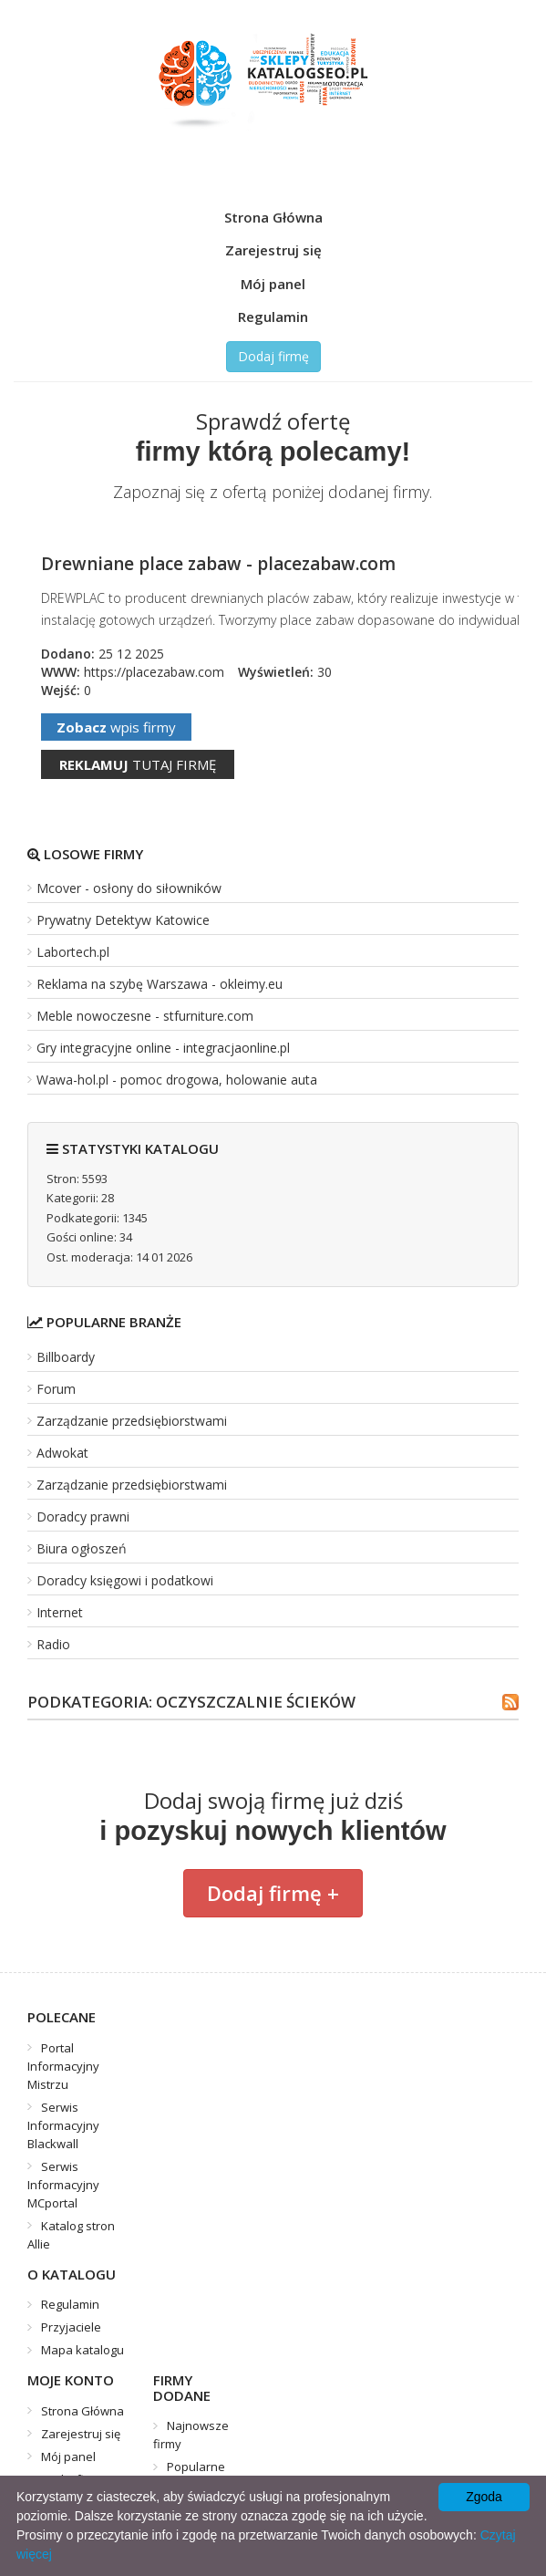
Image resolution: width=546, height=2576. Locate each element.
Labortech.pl (72, 952)
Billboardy (65, 1357)
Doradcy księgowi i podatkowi (124, 1580)
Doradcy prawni (82, 1516)
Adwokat (62, 1452)
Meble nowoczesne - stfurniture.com (144, 1015)
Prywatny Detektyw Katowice (123, 920)
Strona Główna (273, 217)
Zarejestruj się (273, 250)
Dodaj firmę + (273, 1892)
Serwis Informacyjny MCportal (63, 2184)
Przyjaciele (71, 2327)
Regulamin (273, 316)
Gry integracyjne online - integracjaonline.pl (163, 1047)
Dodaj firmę (273, 356)
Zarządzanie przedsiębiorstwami (131, 1420)
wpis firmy (116, 727)
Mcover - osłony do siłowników (128, 888)
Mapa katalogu (82, 2350)
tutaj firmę (137, 764)
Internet (59, 1612)
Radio (53, 1644)
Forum (56, 1388)
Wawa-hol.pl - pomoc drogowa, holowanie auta (176, 1079)
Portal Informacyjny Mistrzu (63, 2066)
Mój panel (273, 284)
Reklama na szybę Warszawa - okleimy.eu (159, 983)
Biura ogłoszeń (81, 1548)
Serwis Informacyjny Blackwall (63, 2125)
